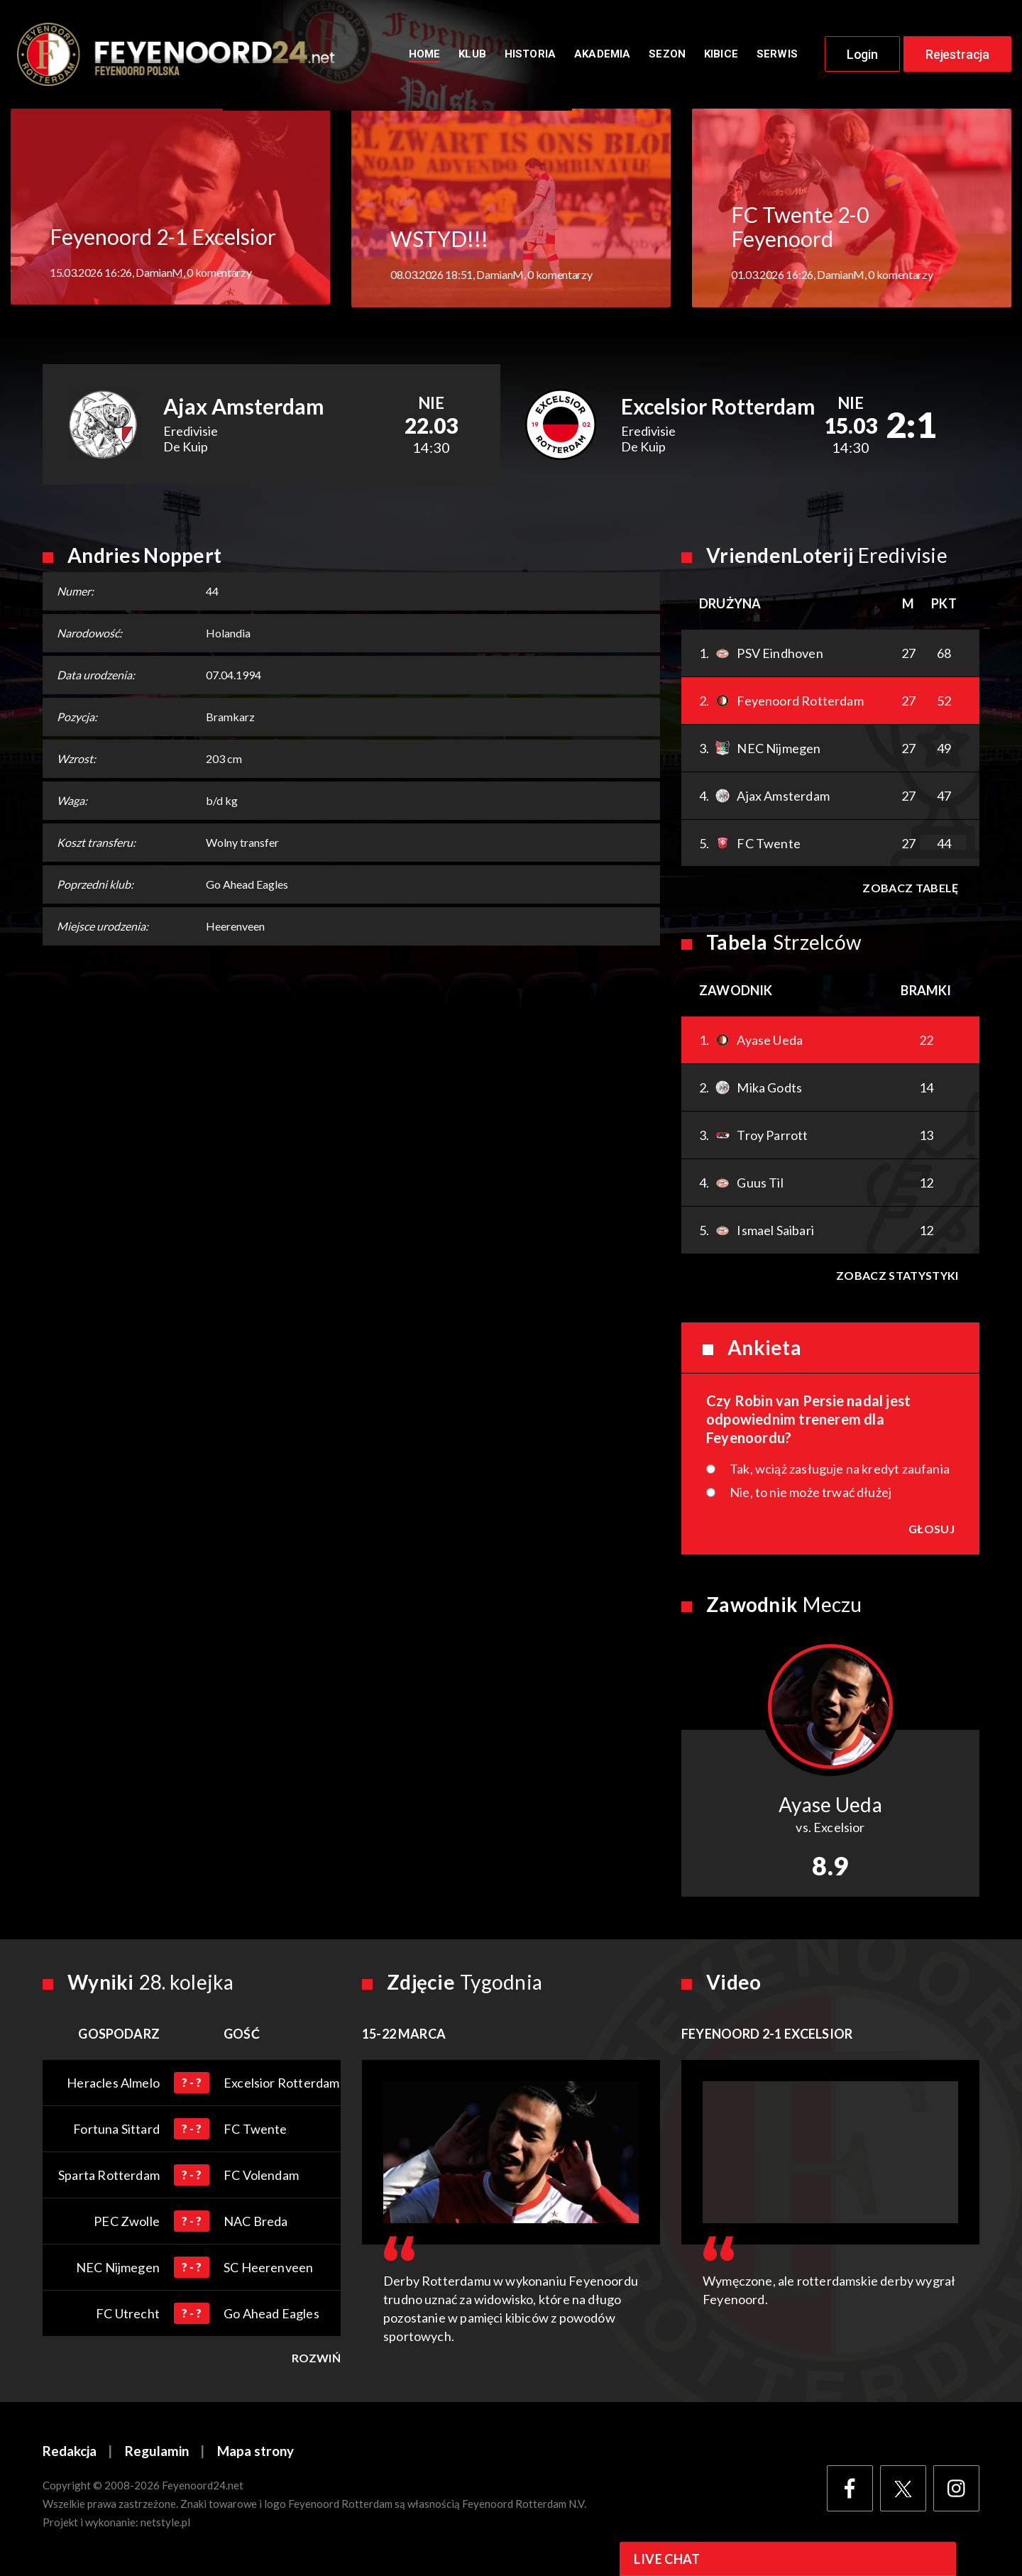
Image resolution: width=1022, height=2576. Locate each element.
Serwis (777, 54)
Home (425, 54)
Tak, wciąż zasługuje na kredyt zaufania (840, 1470)
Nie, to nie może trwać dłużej (810, 1494)
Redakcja (70, 2453)
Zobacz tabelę (910, 890)
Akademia (602, 54)
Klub (472, 54)
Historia (530, 54)
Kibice (721, 54)
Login (862, 55)
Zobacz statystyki (897, 1277)
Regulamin (157, 2453)
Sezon (667, 54)
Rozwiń (316, 2360)
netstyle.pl (165, 2524)
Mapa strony (255, 2453)
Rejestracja (957, 55)
